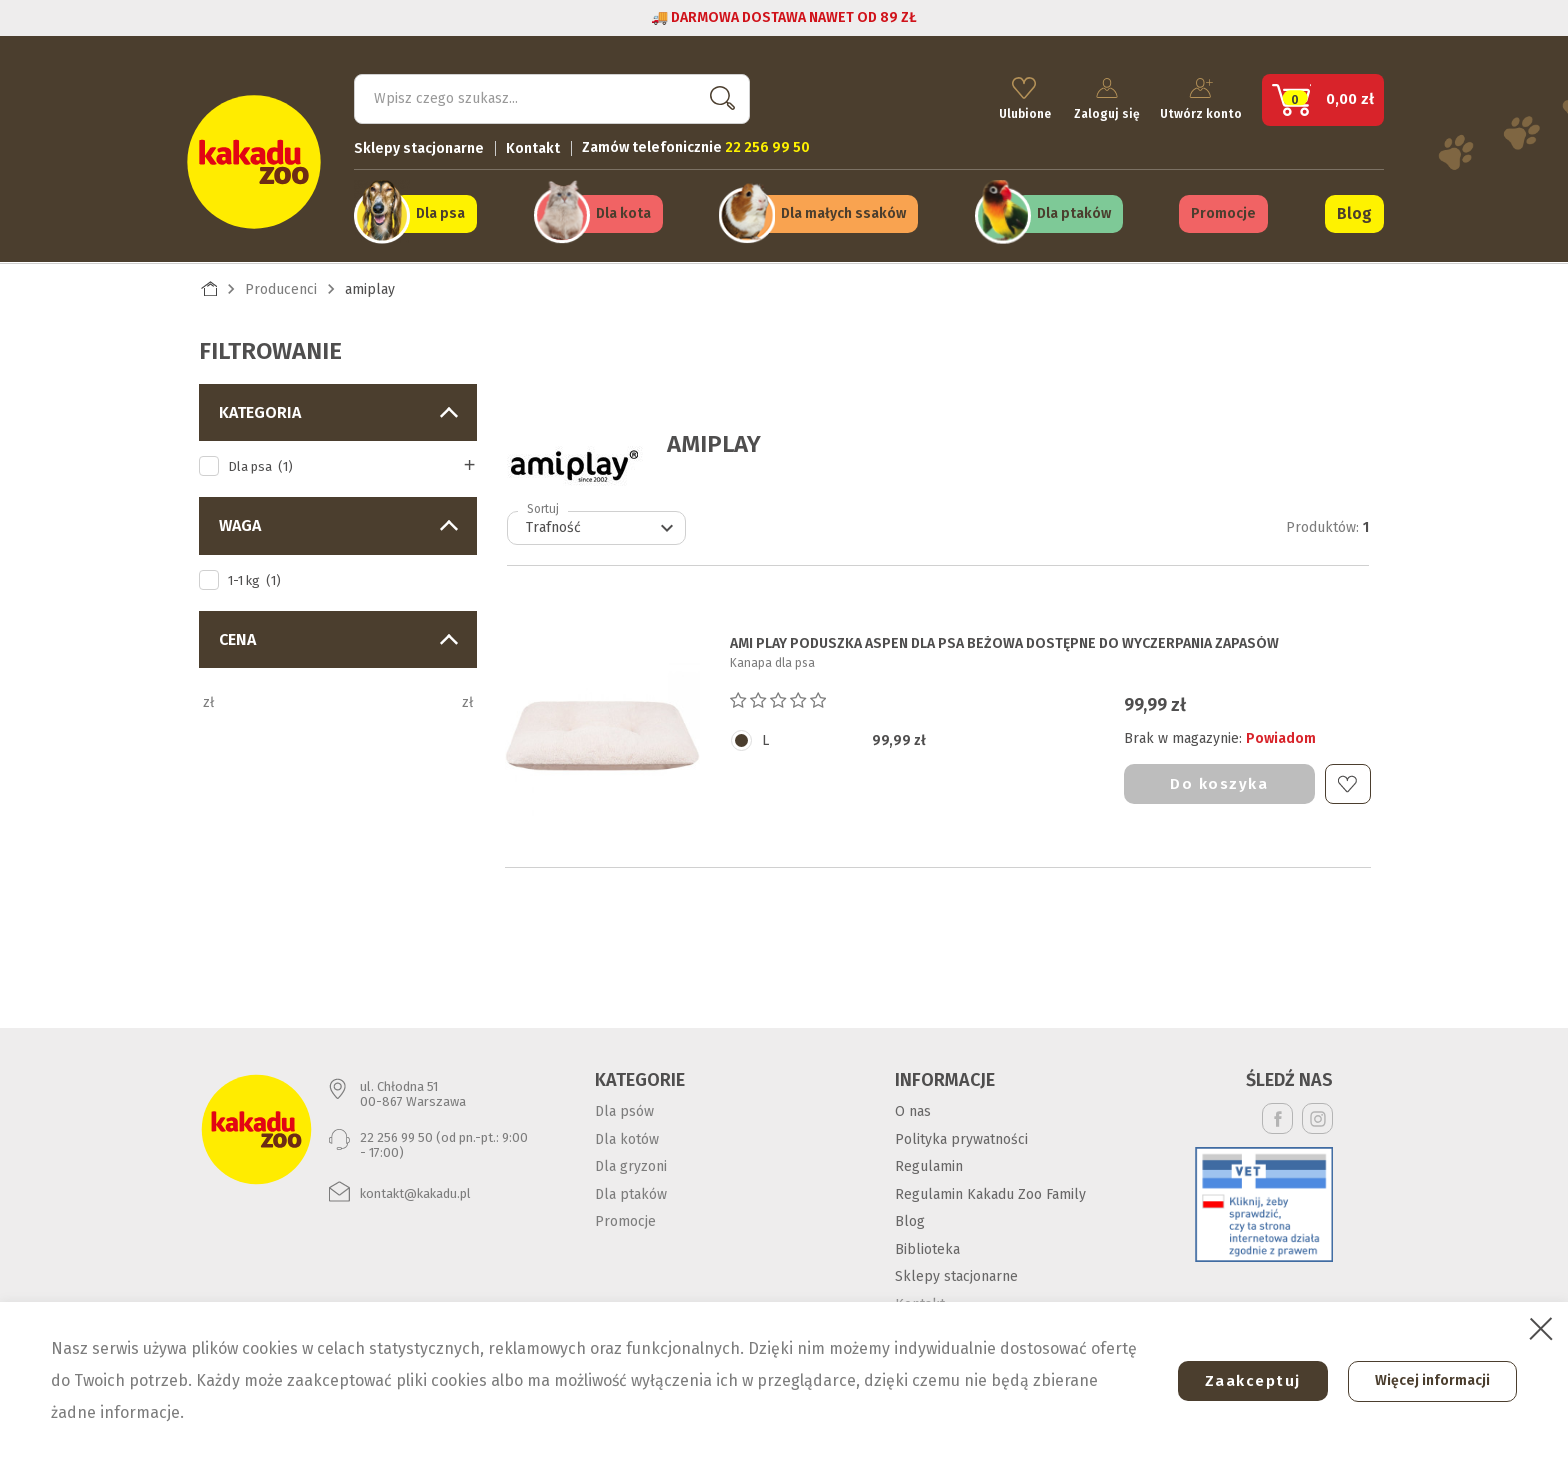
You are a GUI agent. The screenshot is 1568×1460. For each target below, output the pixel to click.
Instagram (1317, 1115)
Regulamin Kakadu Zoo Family (990, 1190)
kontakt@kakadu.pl (415, 1189)
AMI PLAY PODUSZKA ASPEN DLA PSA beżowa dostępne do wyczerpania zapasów (1004, 641)
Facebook (1277, 1115)
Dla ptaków (1074, 211)
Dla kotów (627, 1135)
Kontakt (533, 145)
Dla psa (440, 211)
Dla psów (624, 1108)
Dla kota (623, 211)
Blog (1354, 211)
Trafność (602, 525)
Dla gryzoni (631, 1163)
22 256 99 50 (396, 1133)
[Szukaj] (552, 96)
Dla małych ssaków (843, 211)
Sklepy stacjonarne (419, 145)
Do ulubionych (1347, 780)
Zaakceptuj (1245, 1381)
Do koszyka (1219, 780)
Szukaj (718, 95)
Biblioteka (927, 1245)
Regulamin (929, 1163)
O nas (913, 1108)
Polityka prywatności (961, 1135)
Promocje (1223, 211)
